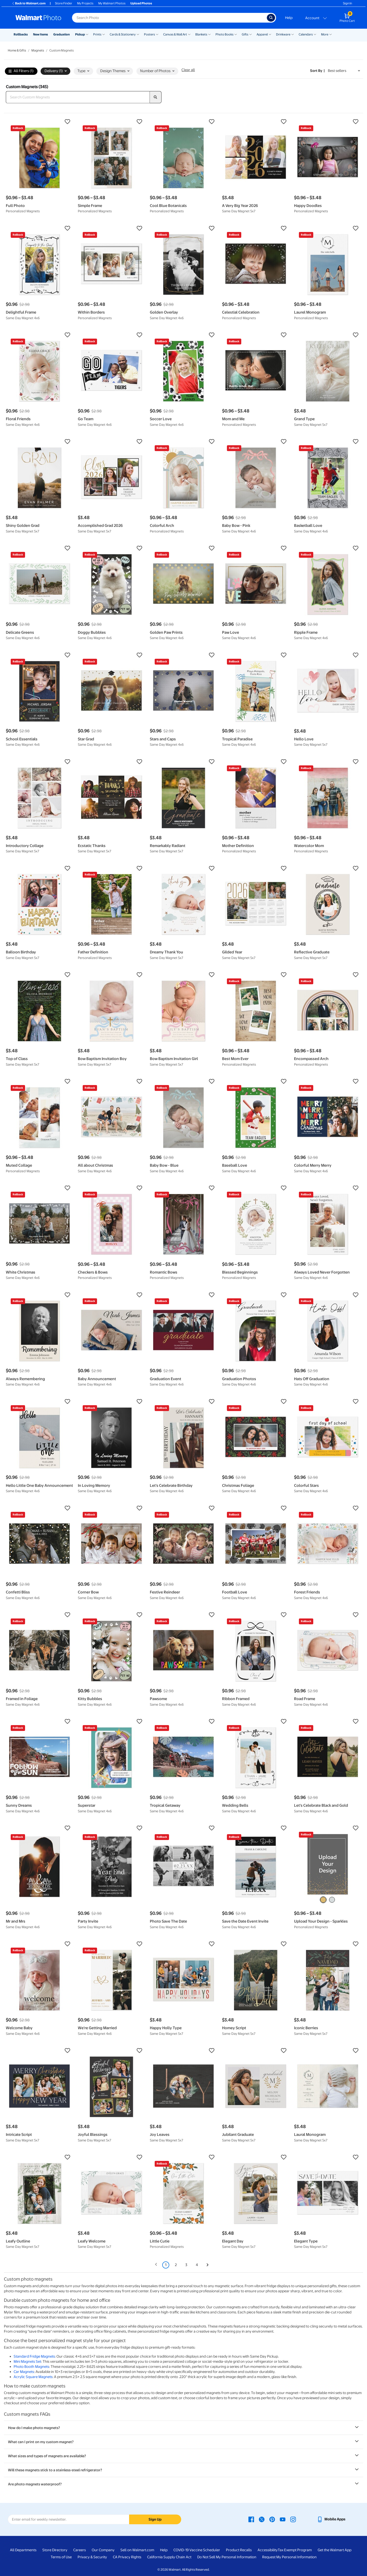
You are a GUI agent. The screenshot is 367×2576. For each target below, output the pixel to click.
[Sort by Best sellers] (344, 71)
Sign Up (155, 2519)
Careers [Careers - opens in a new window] (79, 2550)
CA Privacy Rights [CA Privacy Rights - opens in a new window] (127, 2557)
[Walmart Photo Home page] (38, 18)
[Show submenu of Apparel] (270, 34)
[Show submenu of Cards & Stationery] (137, 34)
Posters (149, 34)
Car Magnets (24, 2372)
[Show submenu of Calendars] (314, 34)
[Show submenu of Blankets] (209, 34)
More (324, 34)
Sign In (347, 3)
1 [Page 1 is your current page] (165, 2265)
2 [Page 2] (176, 2265)
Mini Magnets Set (27, 2361)
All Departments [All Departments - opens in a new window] (23, 2550)
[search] (155, 97)
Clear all (188, 70)
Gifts (245, 34)
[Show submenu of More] (330, 34)
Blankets (201, 34)
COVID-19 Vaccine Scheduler (196, 2550)
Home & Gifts (17, 50)
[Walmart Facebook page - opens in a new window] (251, 2519)
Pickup (80, 34)
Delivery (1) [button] (56, 71)
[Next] (208, 2265)
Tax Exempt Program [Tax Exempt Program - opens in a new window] (295, 2550)
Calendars (306, 34)
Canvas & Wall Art (175, 34)
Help (289, 18)
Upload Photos (141, 3)
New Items (40, 34)
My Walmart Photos (111, 3)
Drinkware (283, 34)
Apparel (262, 34)
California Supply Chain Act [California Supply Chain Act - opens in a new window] (169, 2557)
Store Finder (63, 3)
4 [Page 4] (197, 2265)
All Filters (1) (21, 71)
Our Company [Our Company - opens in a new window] (103, 2550)
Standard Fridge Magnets (34, 2356)
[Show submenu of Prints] (103, 34)
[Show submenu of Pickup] (87, 34)
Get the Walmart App (334, 2550)
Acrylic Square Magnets (33, 2377)
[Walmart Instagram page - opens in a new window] (293, 2519)
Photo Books (224, 34)
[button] (39, 122)
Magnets (37, 50)
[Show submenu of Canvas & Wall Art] (189, 34)
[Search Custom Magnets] (78, 97)
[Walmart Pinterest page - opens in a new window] (272, 2519)
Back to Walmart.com (28, 3)
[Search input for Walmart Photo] (169, 18)
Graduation (61, 34)
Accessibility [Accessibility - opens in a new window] (268, 2550)
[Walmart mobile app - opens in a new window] (331, 2519)
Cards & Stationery (123, 34)
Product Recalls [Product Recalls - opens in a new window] (239, 2550)
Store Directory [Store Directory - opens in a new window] (54, 2550)
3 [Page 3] (186, 2265)
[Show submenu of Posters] (157, 34)
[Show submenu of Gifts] (250, 34)
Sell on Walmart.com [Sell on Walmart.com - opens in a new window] (137, 2550)
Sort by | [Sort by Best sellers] (317, 70)
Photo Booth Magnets (31, 2366)
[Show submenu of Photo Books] (235, 34)
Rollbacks (21, 34)
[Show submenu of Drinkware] (292, 34)
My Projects (85, 3)
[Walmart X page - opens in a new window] (262, 2519)
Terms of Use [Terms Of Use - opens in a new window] (61, 2557)
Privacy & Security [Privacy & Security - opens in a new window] (92, 2557)
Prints (97, 34)
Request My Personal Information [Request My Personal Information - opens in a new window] (289, 2557)
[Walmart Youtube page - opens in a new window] (283, 2519)
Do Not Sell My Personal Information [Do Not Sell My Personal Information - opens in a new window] (226, 2557)
